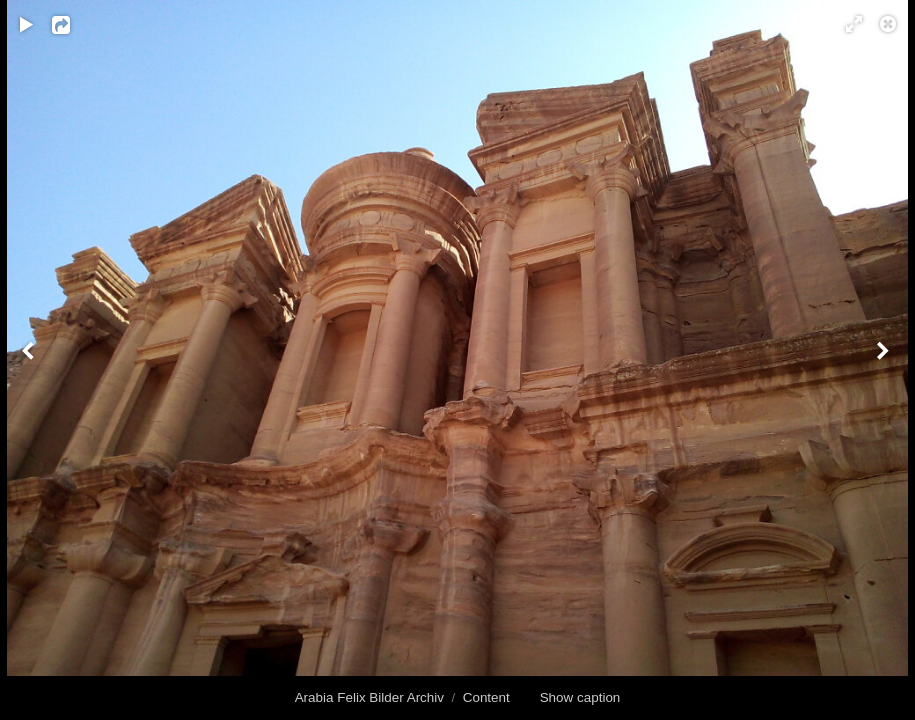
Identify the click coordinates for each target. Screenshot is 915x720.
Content (486, 697)
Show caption (580, 697)
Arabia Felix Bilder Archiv (369, 697)
